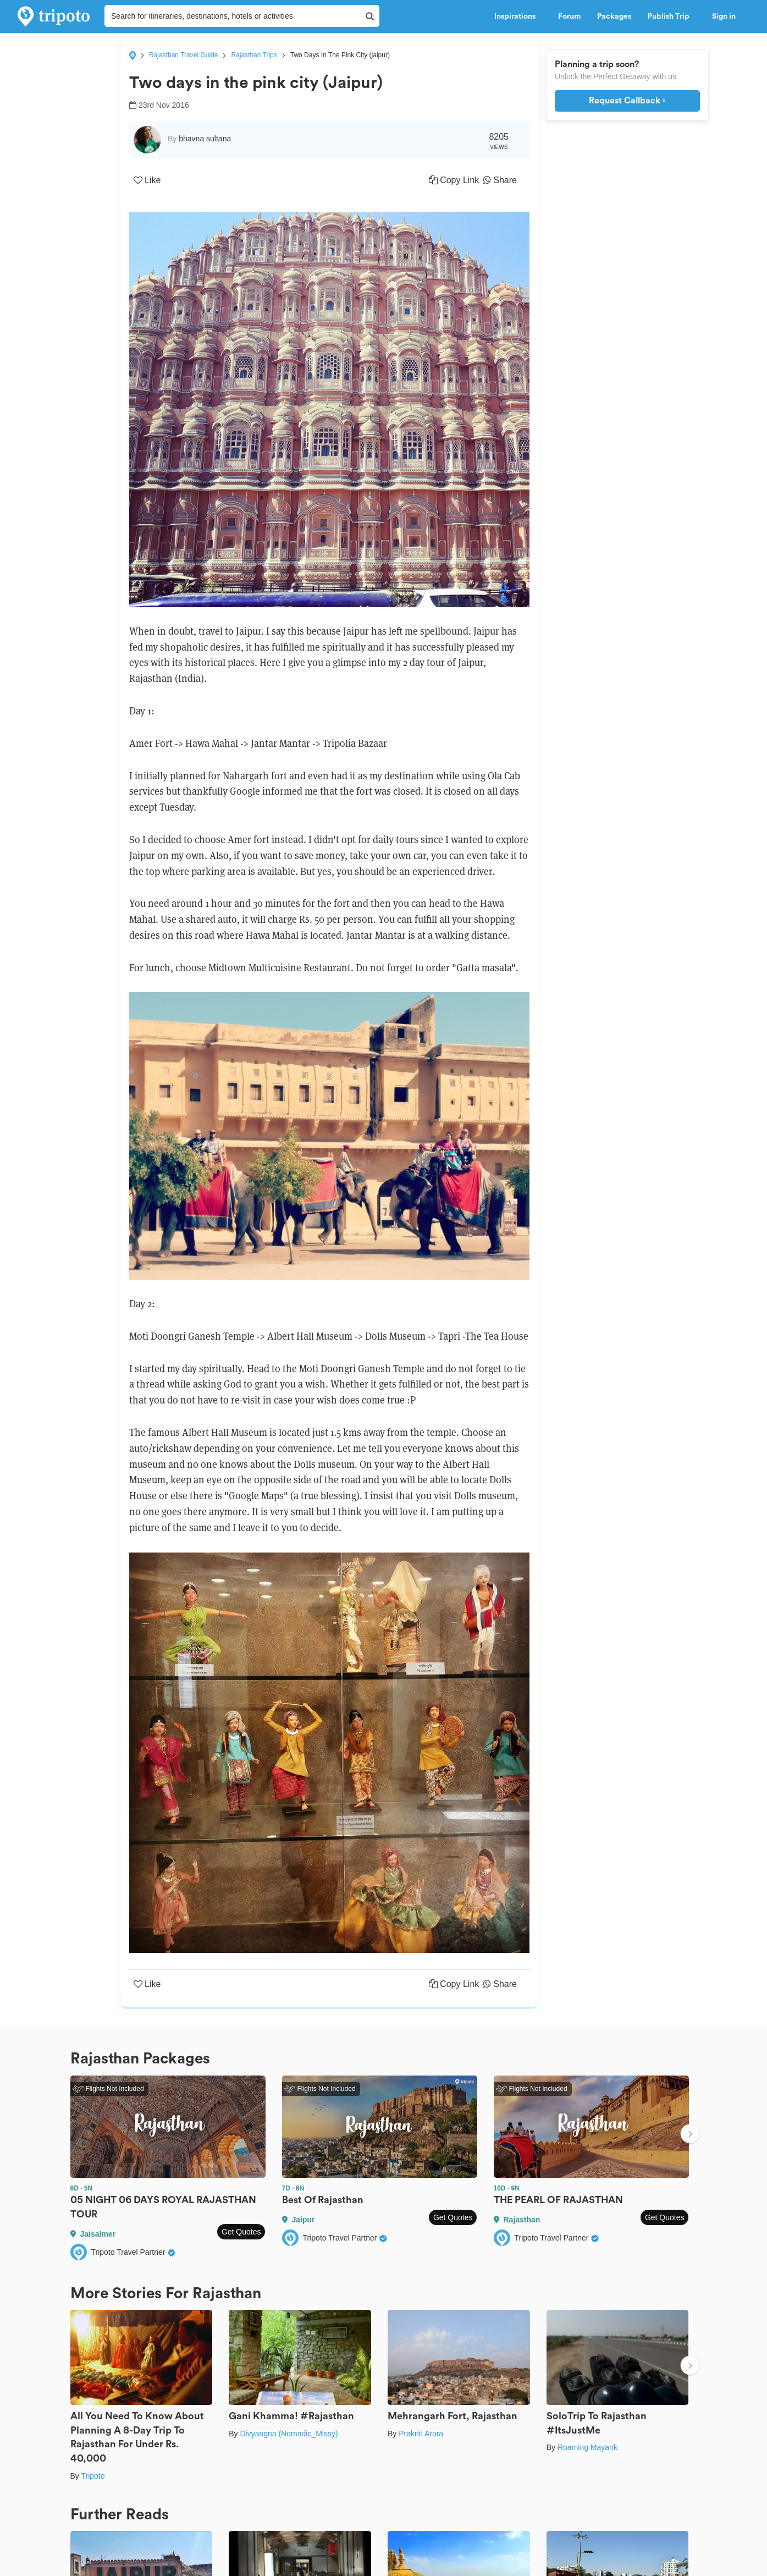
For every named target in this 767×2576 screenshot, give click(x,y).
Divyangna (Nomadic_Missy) (289, 2433)
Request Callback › (627, 100)
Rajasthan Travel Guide (183, 55)
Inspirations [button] (518, 16)
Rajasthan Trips (254, 55)
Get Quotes (241, 2231)
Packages (614, 16)
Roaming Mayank (587, 2447)
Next (690, 2135)
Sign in (724, 16)
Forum (569, 16)
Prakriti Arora (421, 2433)
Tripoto (92, 2476)
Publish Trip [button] (672, 16)
